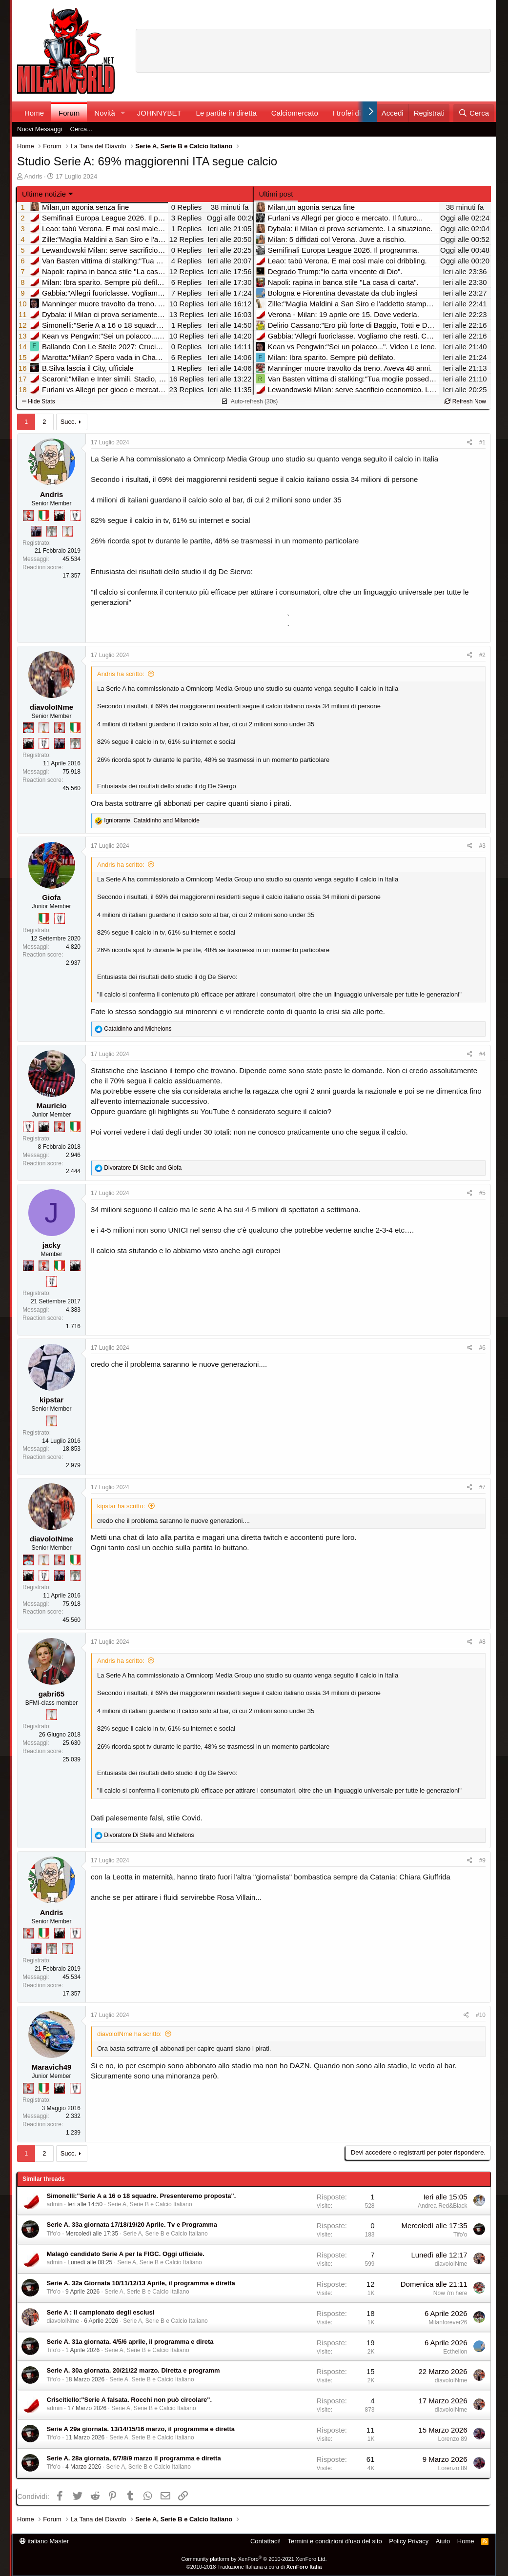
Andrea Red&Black (442, 2205)
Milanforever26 (447, 2322)
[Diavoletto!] (28, 515)
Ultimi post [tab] (276, 194)
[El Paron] (59, 515)
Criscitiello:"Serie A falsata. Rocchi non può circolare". (129, 2399)
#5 (482, 1193)
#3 (482, 845)
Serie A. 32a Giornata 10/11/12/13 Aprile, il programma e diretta (141, 2283)
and (137, 1028)
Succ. (69, 421)
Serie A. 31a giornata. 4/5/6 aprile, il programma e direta (130, 2341)
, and (152, 820)
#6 (482, 1347)
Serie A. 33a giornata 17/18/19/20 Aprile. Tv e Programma (132, 2224)
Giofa (51, 897)
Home (34, 113)
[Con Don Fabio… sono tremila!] (36, 531)
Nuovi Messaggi (39, 129)
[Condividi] (470, 442)
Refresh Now (465, 401)
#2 (482, 655)
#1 (482, 442)
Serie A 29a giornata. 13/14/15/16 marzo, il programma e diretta (141, 2429)
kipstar (51, 1400)
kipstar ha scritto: (121, 1506)
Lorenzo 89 (452, 2439)
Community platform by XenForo (254, 2559)
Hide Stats (38, 401)
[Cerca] (473, 113)
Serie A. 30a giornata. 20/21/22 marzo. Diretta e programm (133, 2370)
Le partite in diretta (226, 113)
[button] (123, 113)
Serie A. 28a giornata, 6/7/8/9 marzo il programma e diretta (134, 2458)
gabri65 (51, 1694)
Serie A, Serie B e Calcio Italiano (149, 2204)
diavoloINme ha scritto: (129, 2033)
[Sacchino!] (28, 727)
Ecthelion (455, 2351)
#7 (482, 1487)
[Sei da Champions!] (75, 515)
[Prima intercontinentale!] (67, 531)
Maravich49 (52, 2067)
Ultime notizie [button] (44, 194)
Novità (104, 113)
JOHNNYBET (159, 113)
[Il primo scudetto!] (44, 515)
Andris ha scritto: (120, 674)
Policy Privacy (408, 2541)
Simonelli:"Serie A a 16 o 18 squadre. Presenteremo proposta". (141, 2195)
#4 (482, 1054)
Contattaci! (265, 2541)
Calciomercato (294, 113)
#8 (482, 1641)
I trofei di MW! (355, 113)
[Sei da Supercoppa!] (51, 531)
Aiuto (443, 2541)
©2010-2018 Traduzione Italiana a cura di (254, 2567)
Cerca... (81, 129)
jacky (51, 1245)
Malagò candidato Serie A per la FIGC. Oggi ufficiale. (125, 2253)
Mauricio (52, 1105)
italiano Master (44, 2541)
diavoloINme (51, 707)
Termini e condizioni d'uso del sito (335, 2541)
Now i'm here (450, 2293)
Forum (69, 113)
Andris (33, 176)
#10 (481, 2015)
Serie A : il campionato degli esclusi (101, 2312)
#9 (482, 1860)
